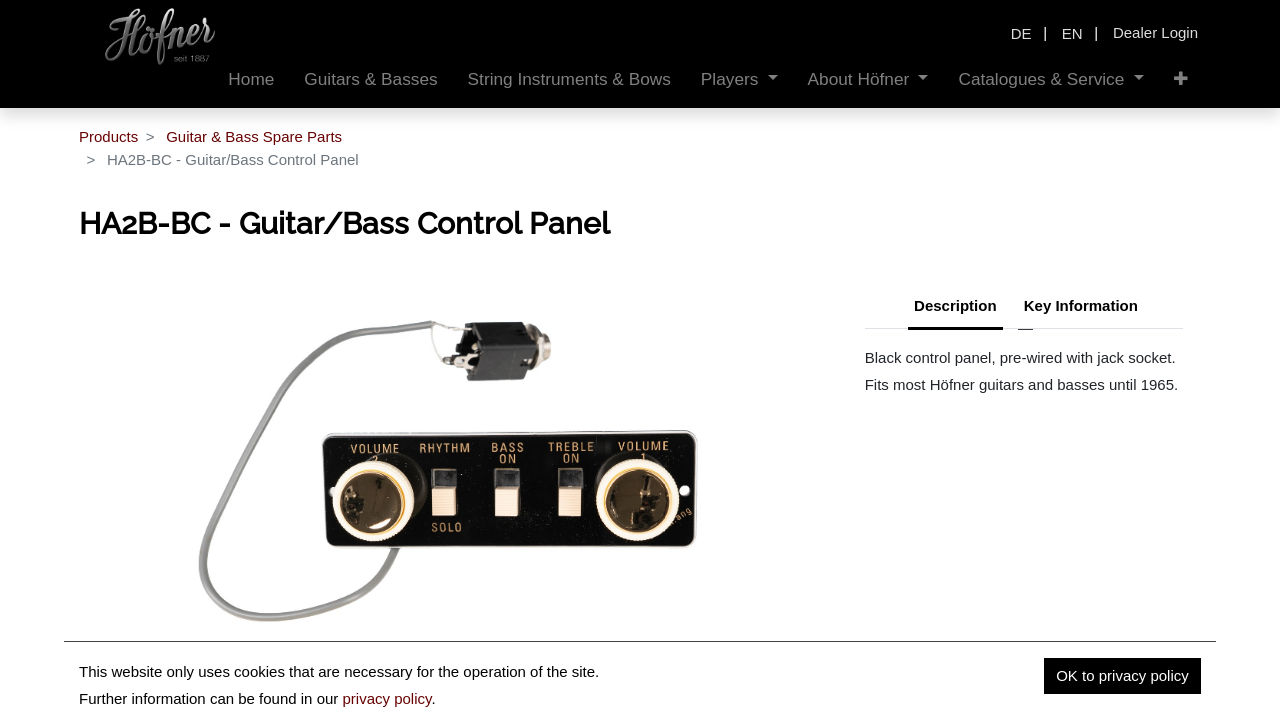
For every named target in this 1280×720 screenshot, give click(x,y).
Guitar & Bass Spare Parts (254, 136)
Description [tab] (955, 305)
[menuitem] (251, 79)
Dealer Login (1155, 32)
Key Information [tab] (1081, 305)
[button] (1181, 79)
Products (108, 136)
